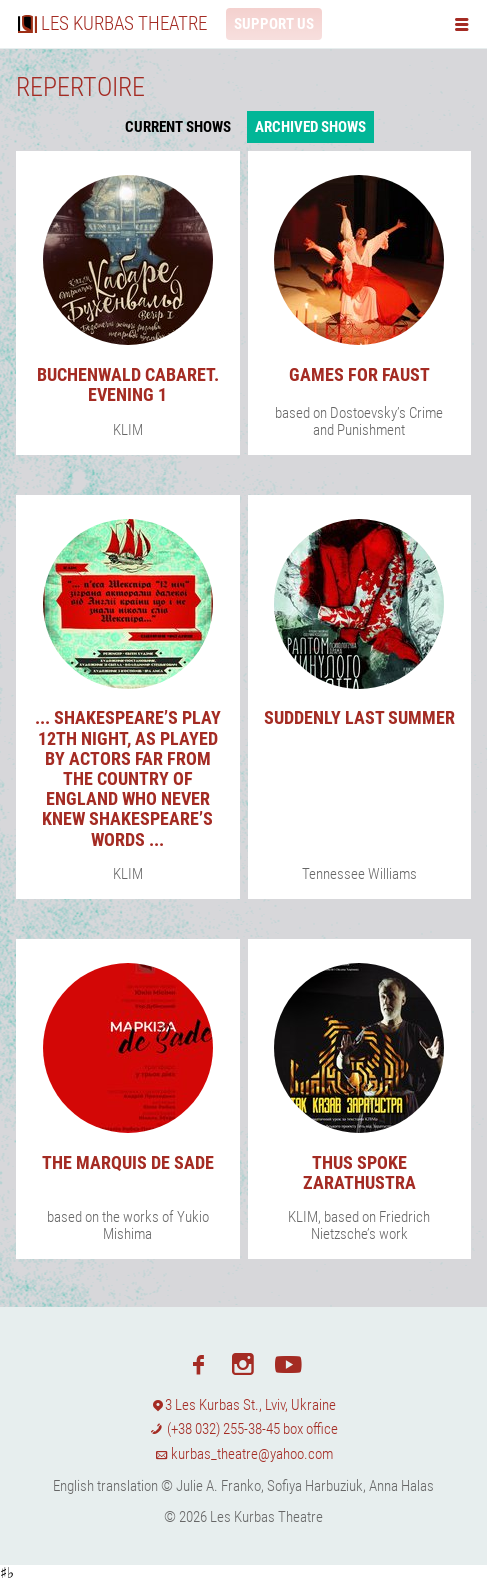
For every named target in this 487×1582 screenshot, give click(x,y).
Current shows (178, 127)
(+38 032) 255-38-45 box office (243, 1429)
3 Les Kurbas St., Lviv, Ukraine (244, 1405)
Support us (274, 24)
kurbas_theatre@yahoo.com (244, 1454)
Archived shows (310, 127)
